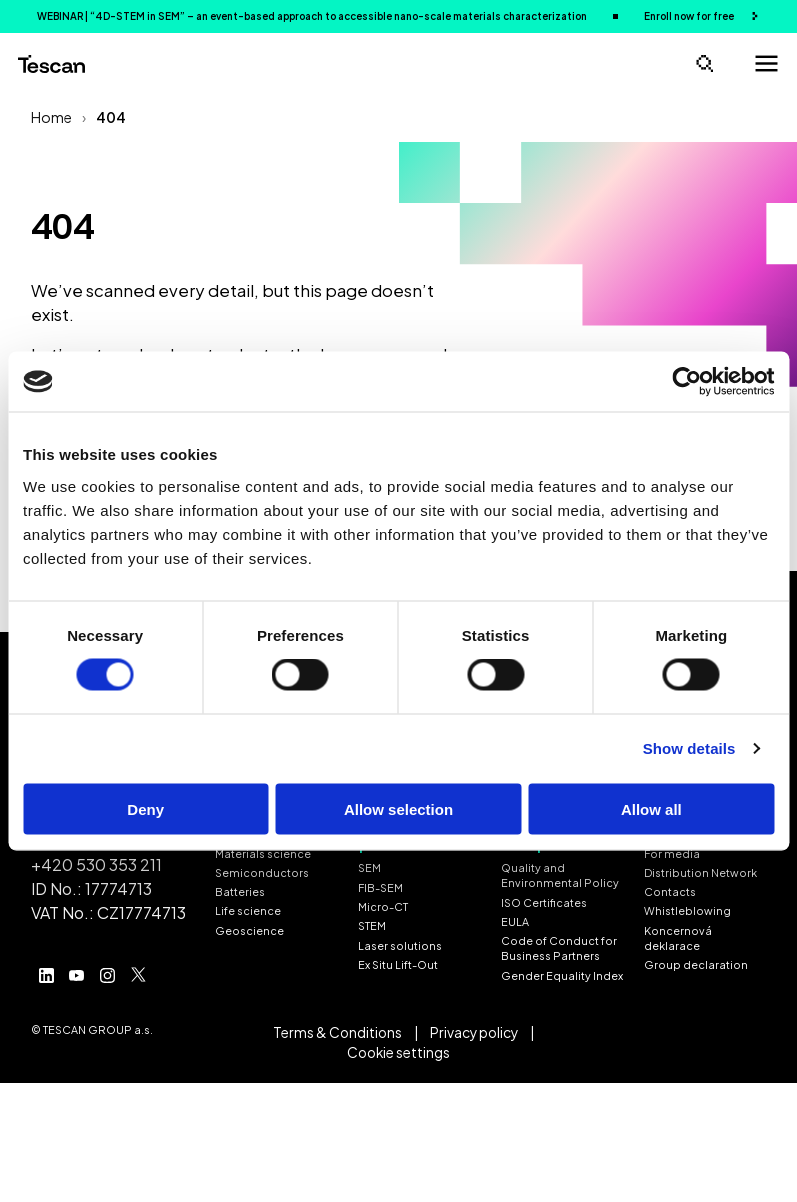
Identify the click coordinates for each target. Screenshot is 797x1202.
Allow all (651, 808)
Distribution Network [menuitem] (700, 872)
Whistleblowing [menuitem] (687, 910)
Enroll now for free (690, 16)
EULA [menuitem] (515, 921)
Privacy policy (474, 1032)
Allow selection (398, 808)
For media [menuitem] (672, 853)
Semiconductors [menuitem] (262, 872)
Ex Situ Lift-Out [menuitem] (398, 964)
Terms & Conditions (337, 1032)
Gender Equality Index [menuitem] (562, 975)
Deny (145, 808)
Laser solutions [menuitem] (400, 945)
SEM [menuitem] (369, 867)
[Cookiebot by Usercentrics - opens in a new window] (686, 382)
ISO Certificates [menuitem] (544, 902)
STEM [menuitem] (372, 925)
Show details (689, 748)
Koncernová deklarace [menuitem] (678, 938)
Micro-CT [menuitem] (383, 906)
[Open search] (704, 63)
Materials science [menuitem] (263, 853)
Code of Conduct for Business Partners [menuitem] (559, 948)
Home (51, 117)
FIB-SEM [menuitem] (380, 887)
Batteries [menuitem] (240, 891)
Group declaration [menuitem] (696, 964)
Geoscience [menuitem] (249, 930)
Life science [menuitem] (248, 910)
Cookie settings (398, 1052)
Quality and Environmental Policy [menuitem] (560, 875)
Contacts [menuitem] (670, 891)
